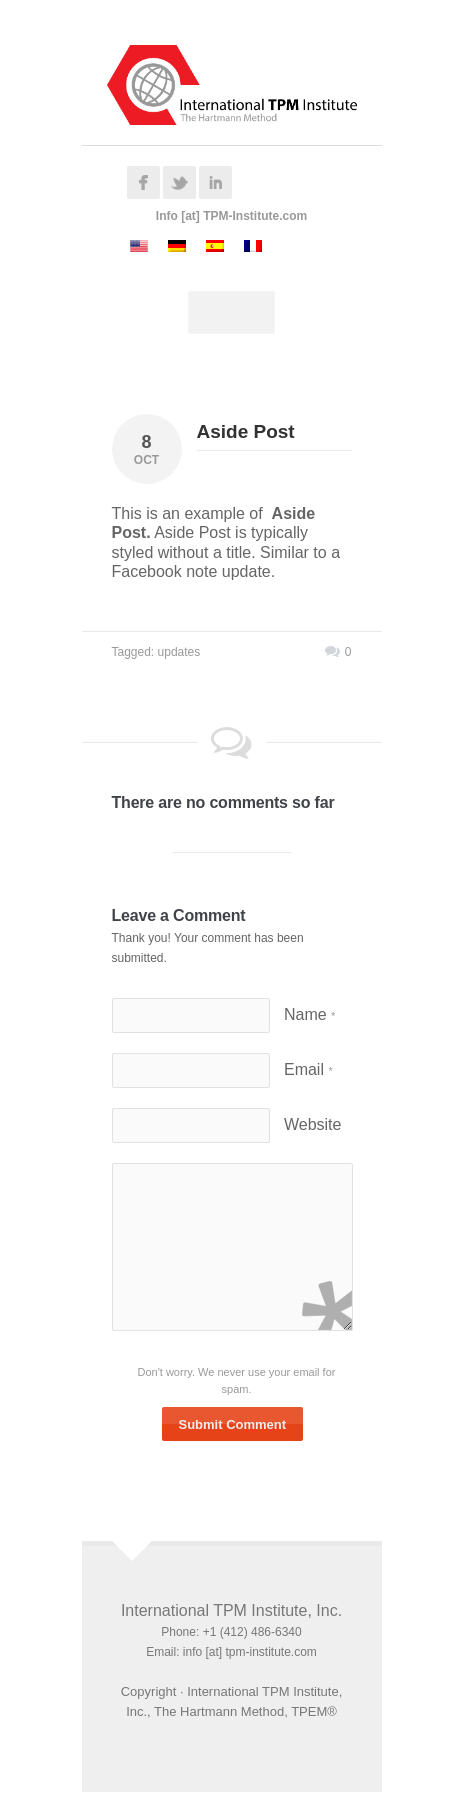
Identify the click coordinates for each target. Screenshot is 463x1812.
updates (179, 652)
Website (313, 1124)
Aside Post (246, 431)
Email (308, 1069)
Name (309, 1014)
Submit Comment (233, 1424)
